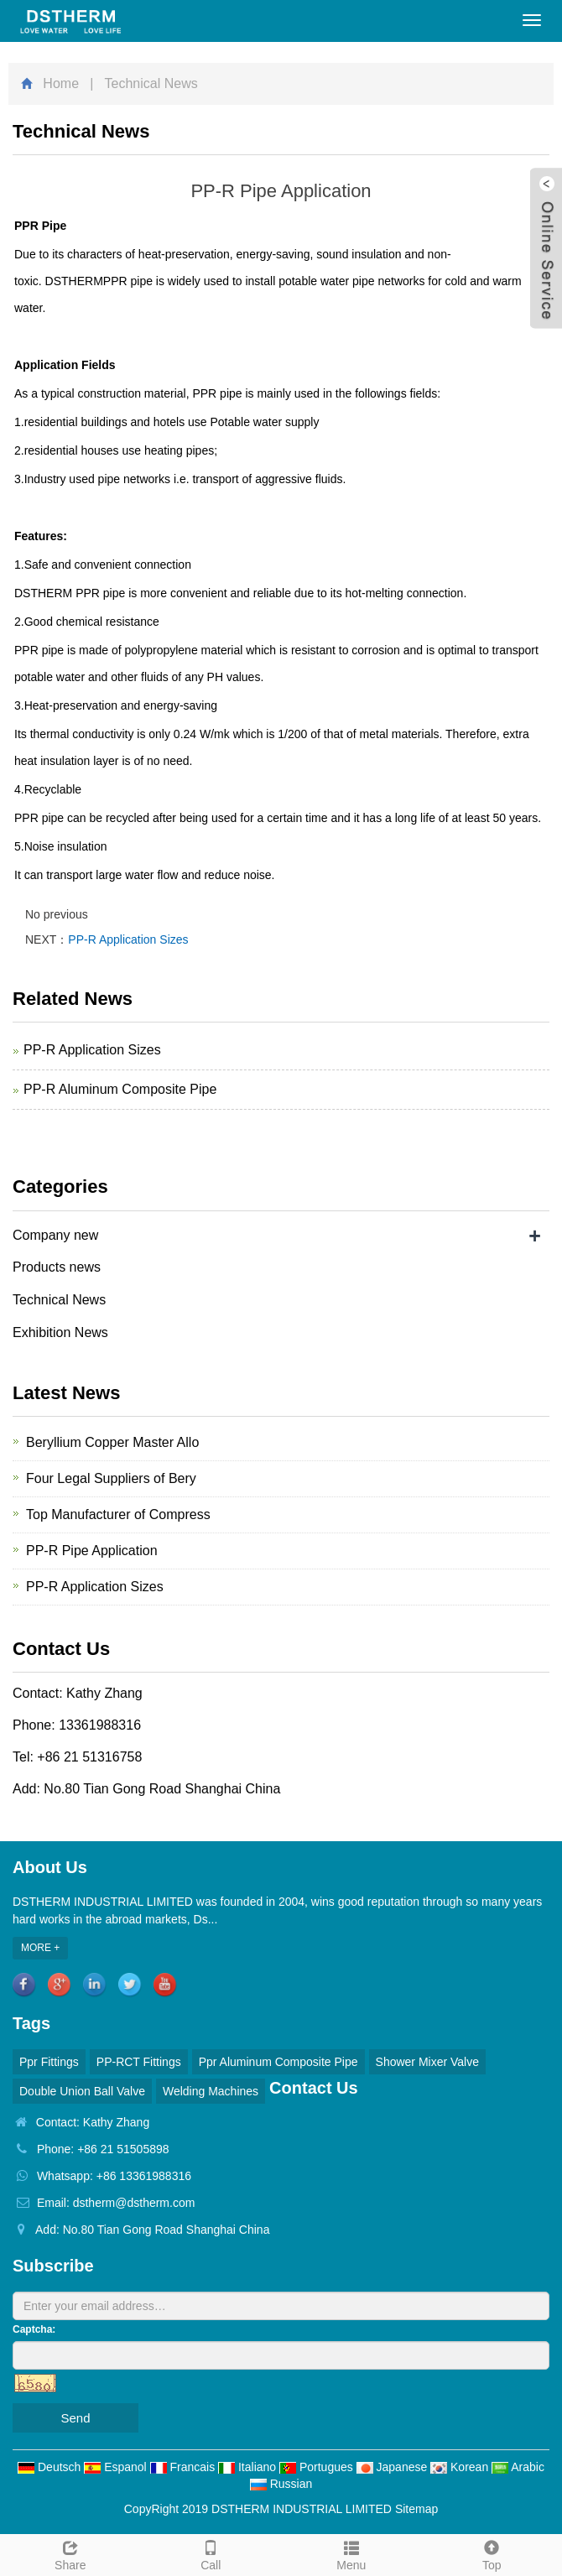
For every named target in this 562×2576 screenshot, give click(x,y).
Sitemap (416, 2509)
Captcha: (34, 2329)
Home (61, 83)
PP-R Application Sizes (128, 939)
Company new (55, 1235)
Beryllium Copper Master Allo (112, 1442)
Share (70, 2553)
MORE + (40, 1948)
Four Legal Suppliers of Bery (111, 1478)
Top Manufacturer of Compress (118, 1514)
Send (75, 2418)
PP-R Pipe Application (92, 1550)
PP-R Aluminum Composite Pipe (119, 1089)
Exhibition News (60, 1332)
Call (211, 2553)
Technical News (59, 1300)
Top (492, 2553)
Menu (351, 2553)
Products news (57, 1267)
